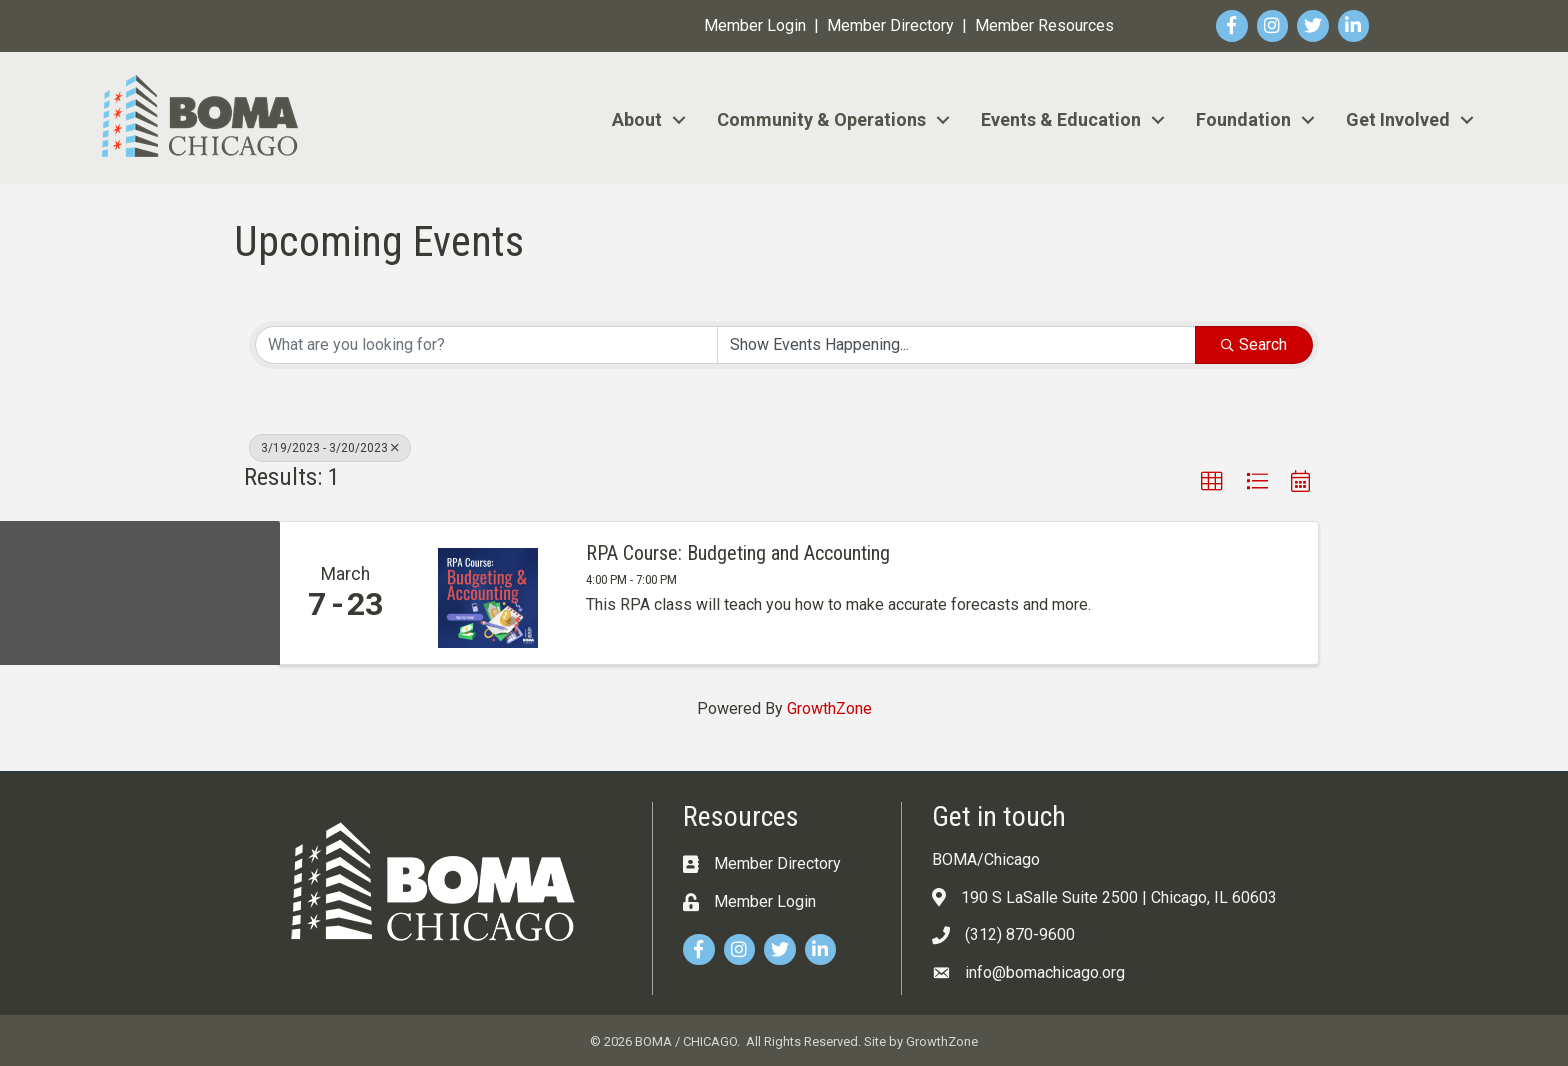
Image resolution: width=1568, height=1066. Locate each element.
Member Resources (1044, 25)
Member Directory (890, 25)
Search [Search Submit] (1254, 344)
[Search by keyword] (486, 345)
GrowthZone (829, 708)
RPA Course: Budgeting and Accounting (738, 553)
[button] (1212, 482)
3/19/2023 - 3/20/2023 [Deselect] (330, 448)
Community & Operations (821, 119)
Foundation (1243, 119)
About (637, 119)
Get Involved (1398, 119)
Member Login (755, 25)
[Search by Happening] (956, 345)
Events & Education (1061, 119)
